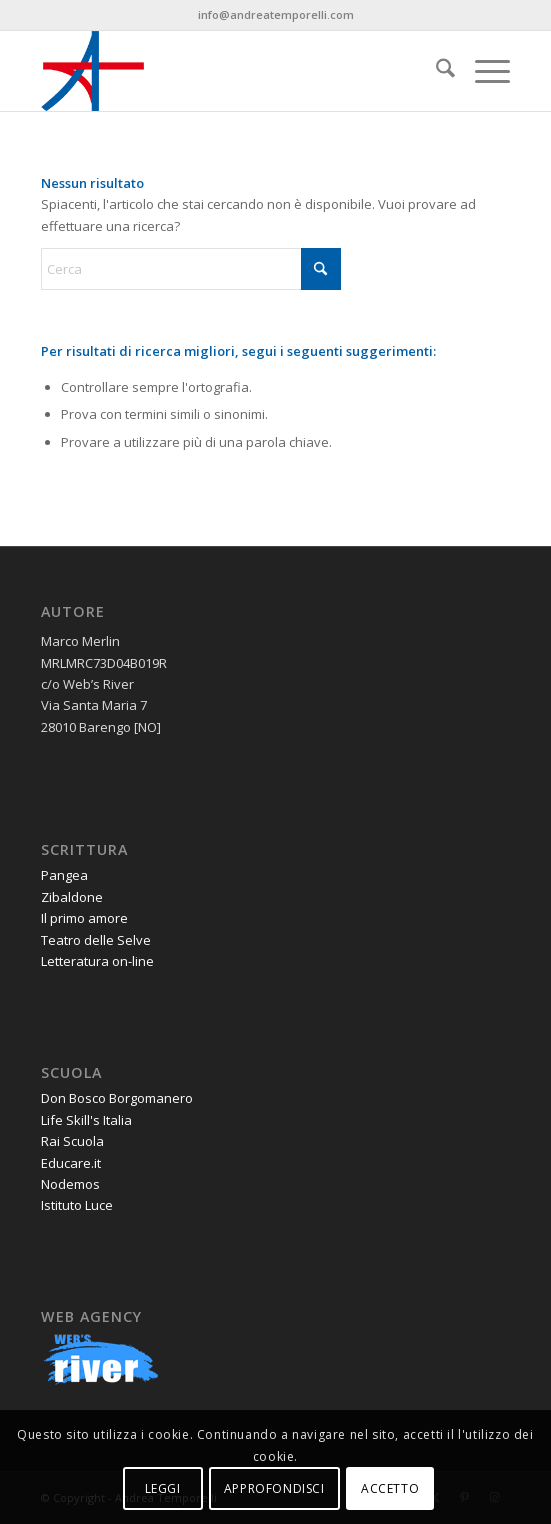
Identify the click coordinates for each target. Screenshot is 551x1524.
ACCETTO (390, 1488)
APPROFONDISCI (274, 1488)
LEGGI (163, 1488)
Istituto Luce (77, 1205)
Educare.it (71, 1163)
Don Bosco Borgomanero (117, 1098)
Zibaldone (72, 897)
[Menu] (482, 71)
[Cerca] (435, 71)
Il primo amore (84, 918)
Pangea (64, 875)
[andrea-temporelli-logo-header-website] (228, 71)
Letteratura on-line (97, 961)
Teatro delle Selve (96, 940)
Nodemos (70, 1184)
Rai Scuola (72, 1141)
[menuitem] (435, 71)
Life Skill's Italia (86, 1120)
